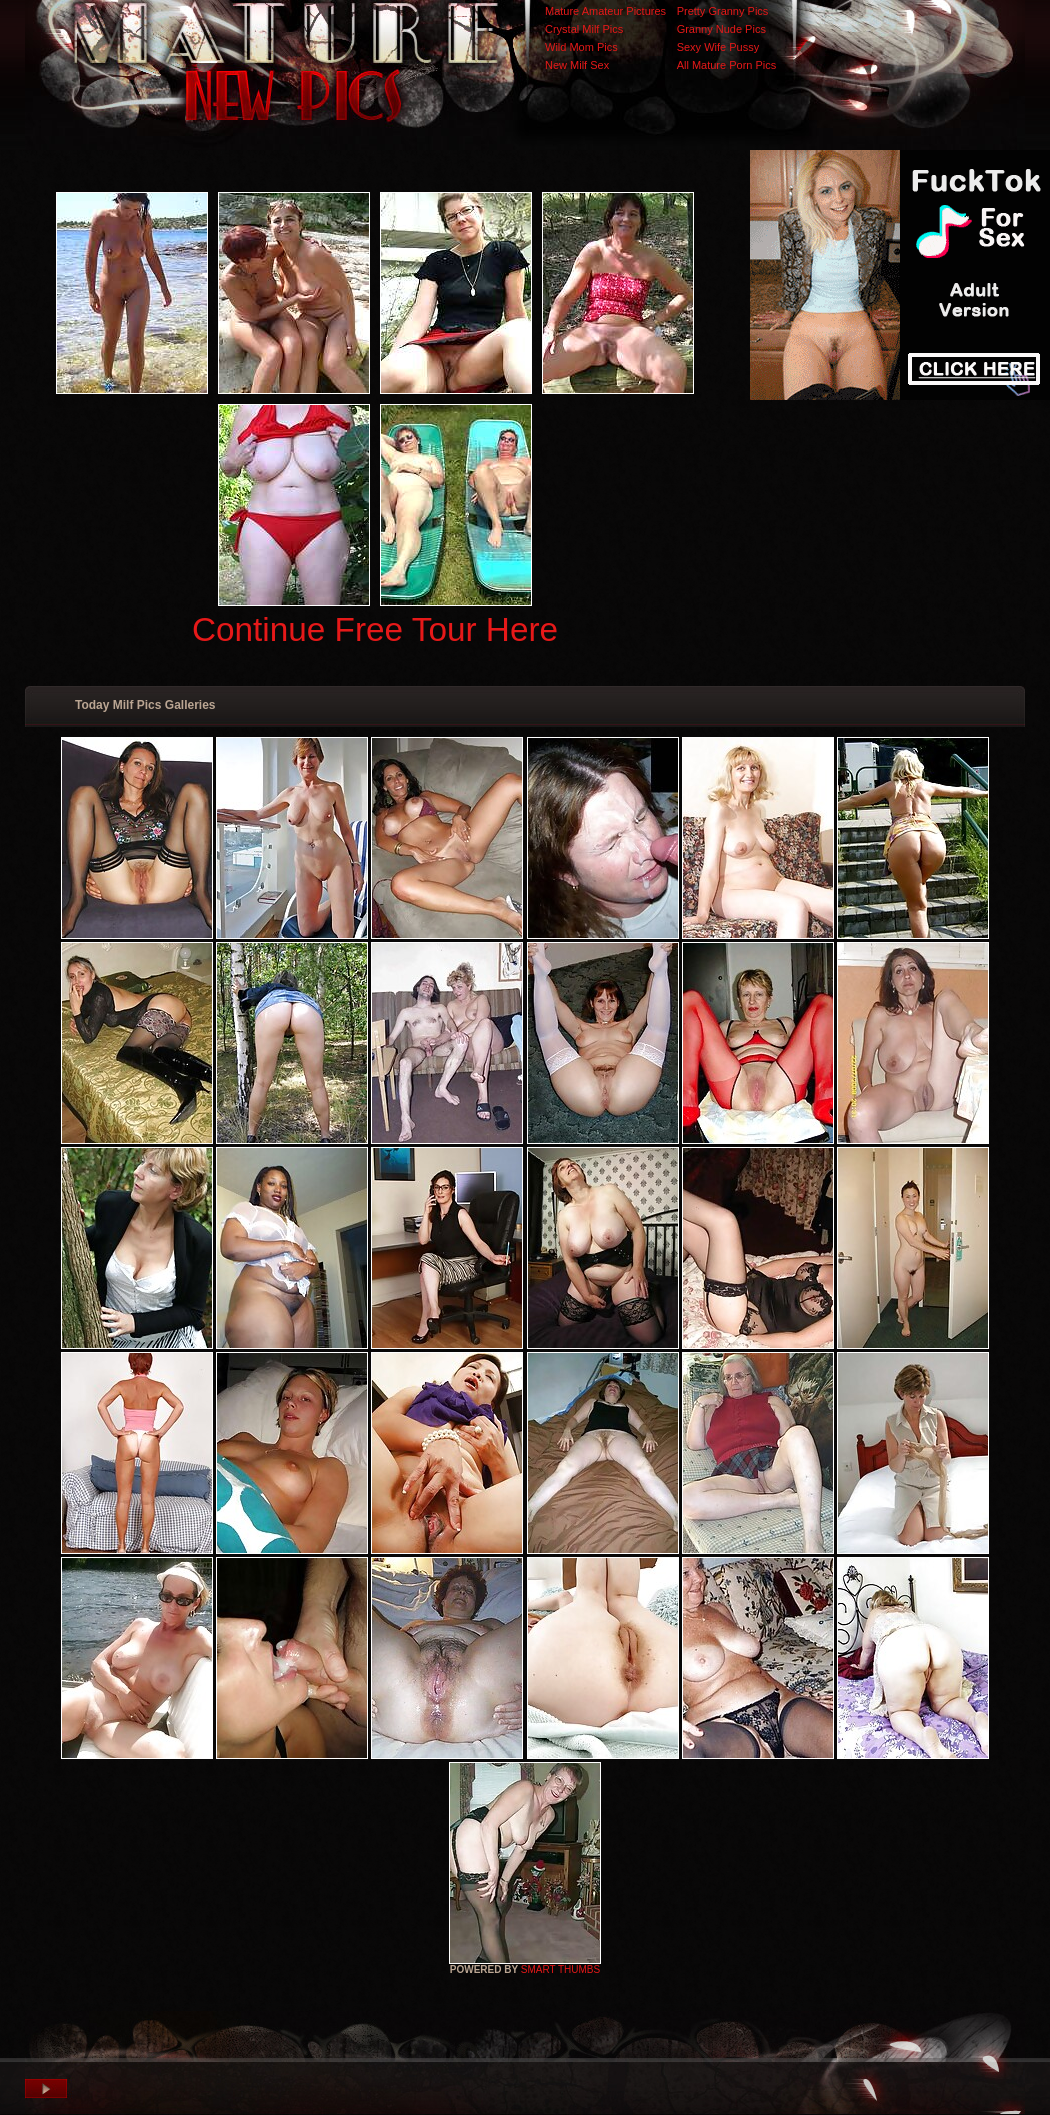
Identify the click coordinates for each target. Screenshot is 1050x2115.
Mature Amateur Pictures (605, 11)
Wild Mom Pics (581, 47)
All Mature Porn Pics (727, 65)
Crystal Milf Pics (584, 29)
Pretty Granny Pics (723, 11)
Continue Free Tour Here (375, 629)
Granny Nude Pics (721, 29)
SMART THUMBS (560, 1969)
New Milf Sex (577, 65)
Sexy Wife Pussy (718, 47)
